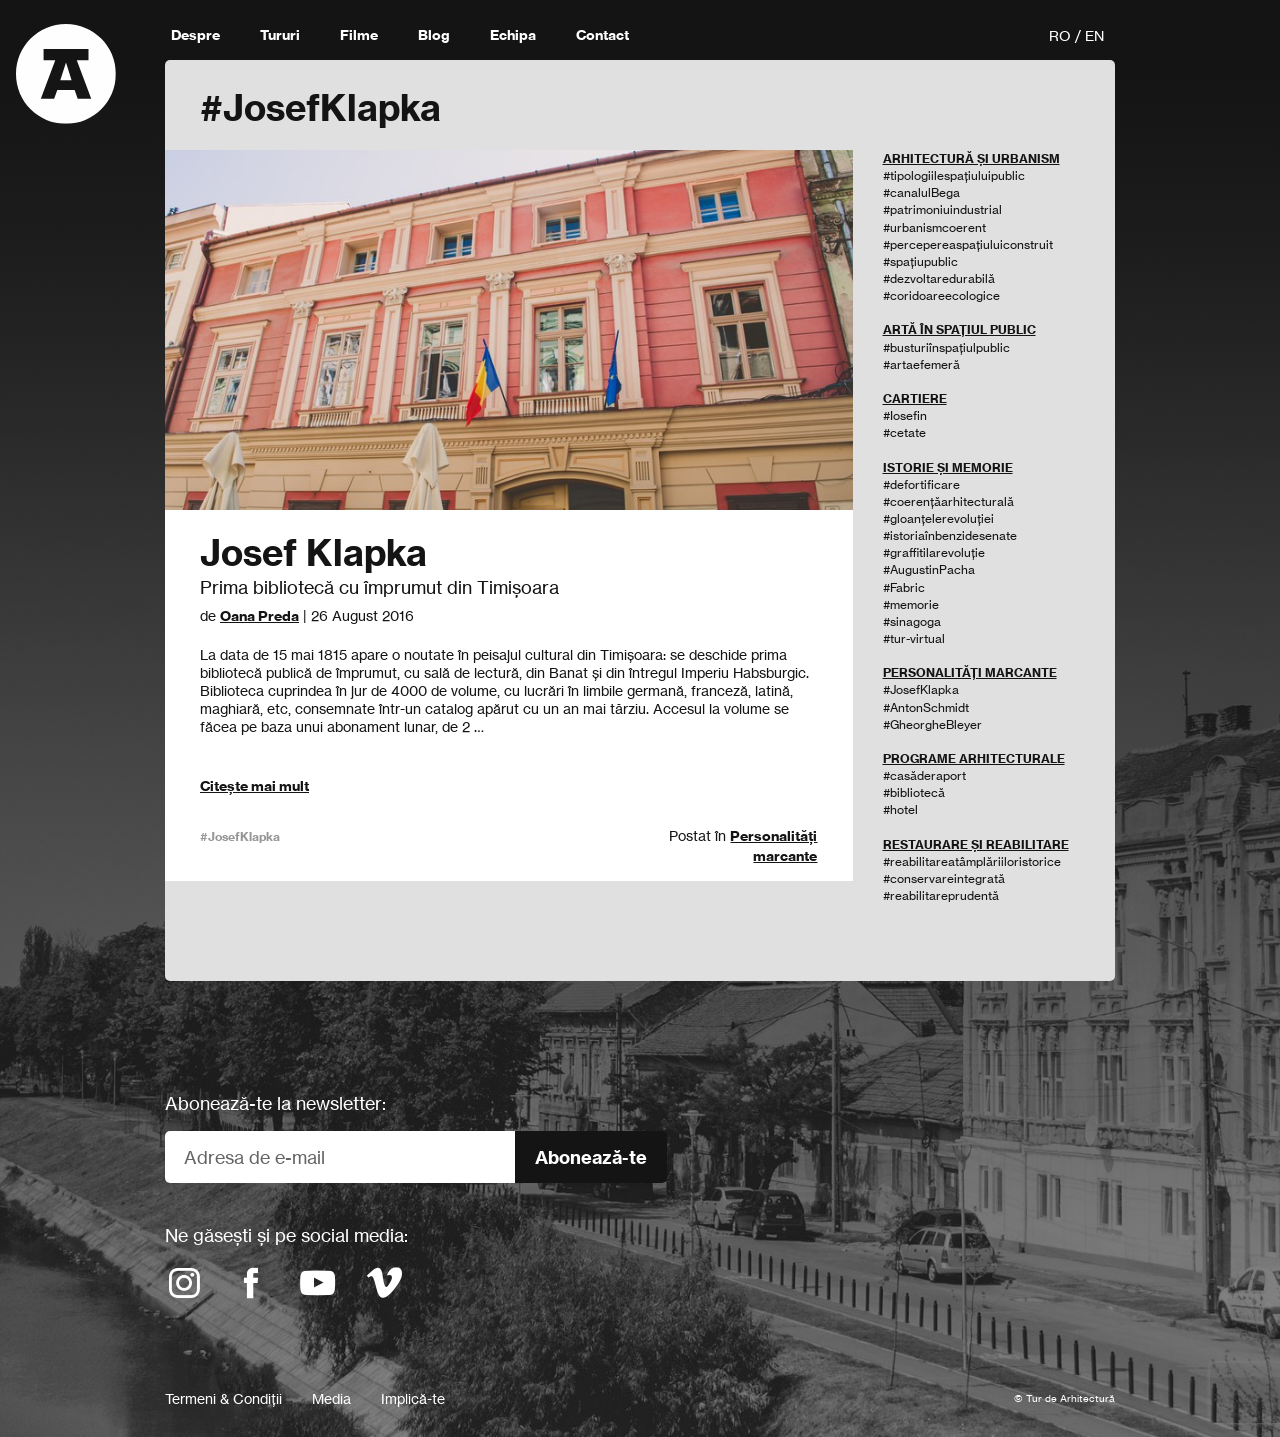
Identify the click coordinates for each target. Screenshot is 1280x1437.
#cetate (904, 432)
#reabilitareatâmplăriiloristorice (972, 861)
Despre (195, 35)
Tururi (280, 35)
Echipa (513, 35)
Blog (434, 35)
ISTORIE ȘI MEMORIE (948, 467)
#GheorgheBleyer (932, 724)
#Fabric (904, 587)
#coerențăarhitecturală (948, 501)
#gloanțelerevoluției (938, 518)
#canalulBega (921, 192)
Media (331, 1398)
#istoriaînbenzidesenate (950, 535)
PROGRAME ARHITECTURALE (974, 758)
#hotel (900, 809)
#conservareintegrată (944, 878)
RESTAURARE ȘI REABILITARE (976, 844)
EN (1094, 35)
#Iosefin (905, 415)
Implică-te (413, 1398)
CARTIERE (915, 398)
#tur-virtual (914, 638)
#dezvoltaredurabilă (939, 278)
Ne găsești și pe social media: (286, 1235)
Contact (602, 35)
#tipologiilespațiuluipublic (954, 175)
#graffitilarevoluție (934, 552)
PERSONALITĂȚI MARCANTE (970, 672)
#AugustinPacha (929, 569)
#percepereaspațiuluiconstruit (968, 244)
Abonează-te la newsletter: (275, 1103)
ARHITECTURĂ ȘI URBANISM (971, 158)
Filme (359, 35)
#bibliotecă (914, 792)
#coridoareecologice (941, 295)
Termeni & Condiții (223, 1398)
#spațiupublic (920, 261)
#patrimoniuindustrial (942, 209)
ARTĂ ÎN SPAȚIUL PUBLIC (959, 329)
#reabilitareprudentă (941, 895)
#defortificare (921, 484)
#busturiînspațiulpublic (946, 347)
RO (1060, 35)
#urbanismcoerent (934, 227)
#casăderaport (924, 775)
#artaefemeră (921, 364)
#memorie (911, 604)
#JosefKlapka (240, 836)
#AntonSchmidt (926, 707)
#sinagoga (912, 621)
